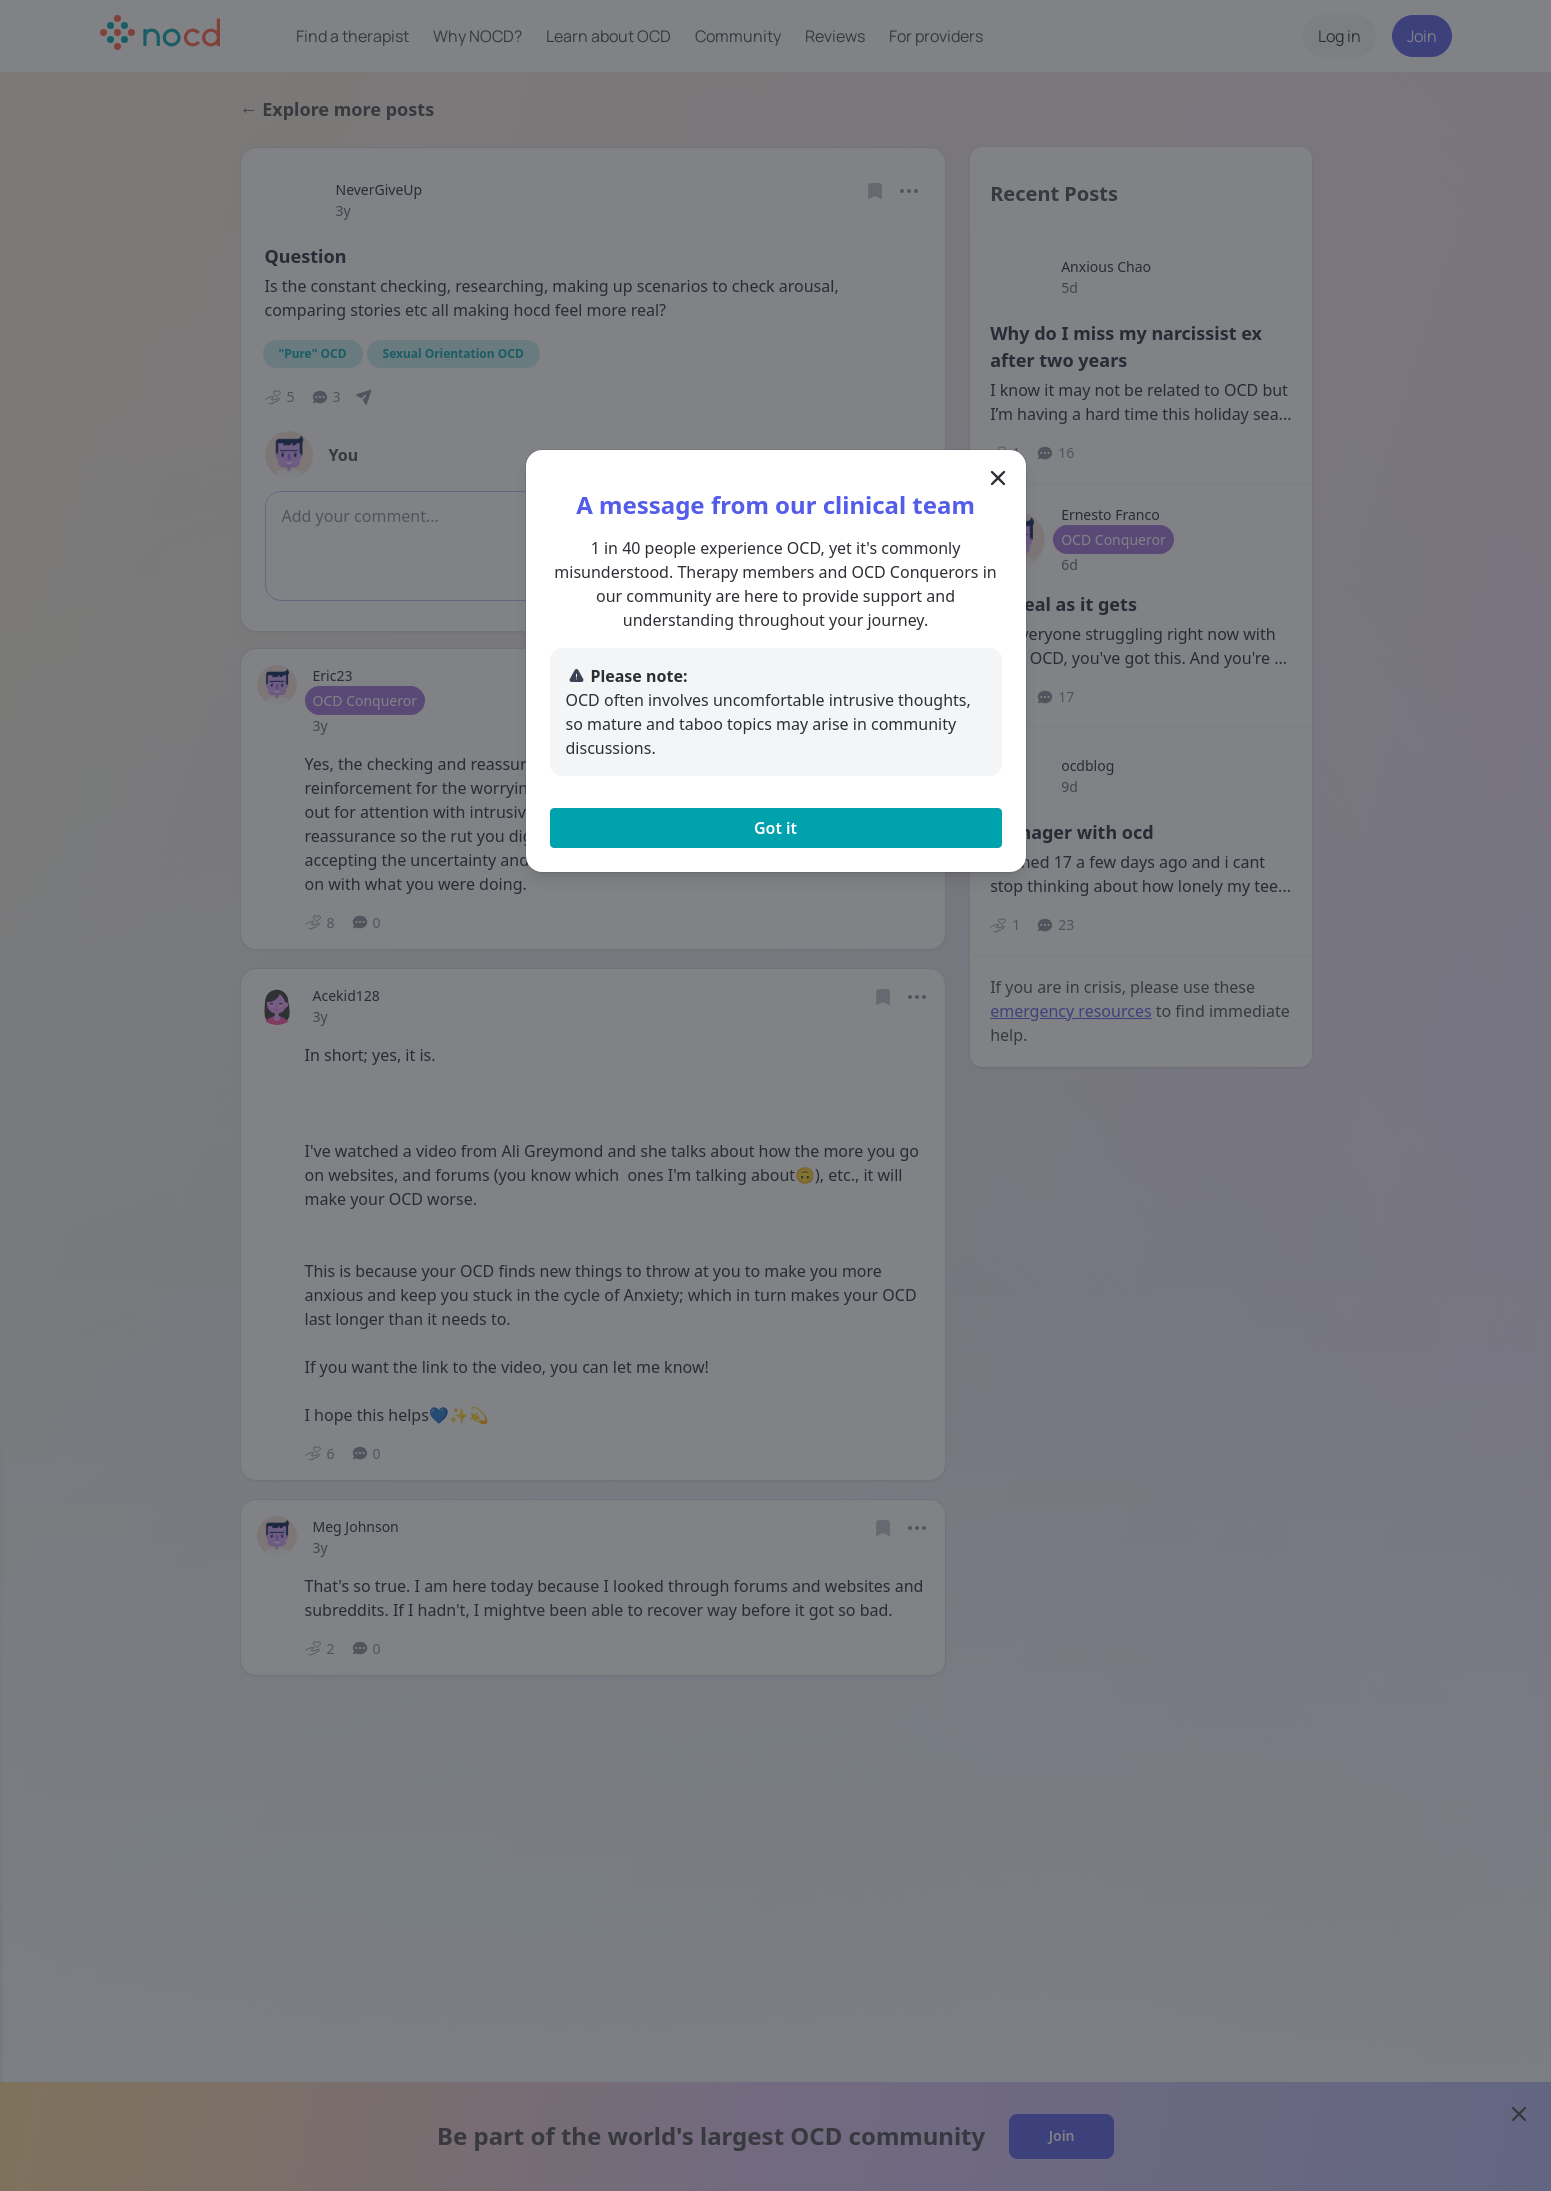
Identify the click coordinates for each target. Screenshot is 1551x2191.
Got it (775, 828)
